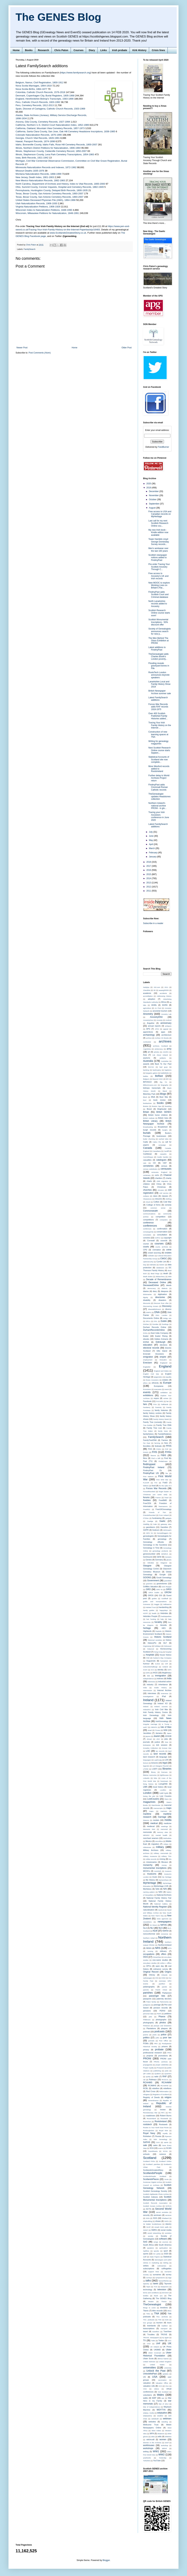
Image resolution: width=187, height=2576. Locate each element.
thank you (158, 2296)
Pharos (161, 2016)
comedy (168, 1205)
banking (146, 1070)
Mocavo (164, 1862)
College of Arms (153, 1205)
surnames (157, 2274)
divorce (168, 1309)
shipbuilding (147, 2221)
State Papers (155, 2257)
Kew (166, 1742)
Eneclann (147, 1362)
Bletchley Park (149, 1094)
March (152, 848)
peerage (157, 2005)
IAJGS (157, 1664)
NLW (155, 1931)
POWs (146, 2043)
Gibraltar (150, 1563)
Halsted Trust (151, 1607)
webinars (167, 2418)
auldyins (163, 1058)
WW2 (161, 2454)
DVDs (145, 1333)
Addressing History (164, 996)
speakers (150, 2248)
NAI (165, 1889)
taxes (155, 2283)
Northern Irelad (149, 1938)
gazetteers (150, 1527)
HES (164, 1628)
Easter (146, 1336)
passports (147, 1999)
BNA (153, 1097)
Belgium (146, 1079)
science (162, 2154)
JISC (158, 1739)
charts (149, 1181)
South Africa (148, 2245)
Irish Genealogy (151, 1715)
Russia (158, 2136)
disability (146, 1300)
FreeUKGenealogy (163, 1509)
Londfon (163, 1790)
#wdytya (146, 987)
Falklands (164, 1404)
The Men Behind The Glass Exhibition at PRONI (158, 640)
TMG (148, 2314)
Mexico (149, 1841)
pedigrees (147, 2005)
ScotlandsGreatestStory (153, 2170)
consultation (162, 1235)
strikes (146, 2266)
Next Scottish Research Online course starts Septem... (159, 750)
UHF (158, 2343)
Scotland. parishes (153, 2164)
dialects (165, 1288)
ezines (165, 1398)
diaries (146, 1291)
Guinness (146, 1604)
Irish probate (119, 50)
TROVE (164, 2334)
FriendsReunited (149, 1515)
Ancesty (159, 1020)
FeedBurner (163, 447)
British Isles (163, 1118)
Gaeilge (150, 1521)
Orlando (164, 1975)
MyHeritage (149, 1882)
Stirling (165, 2263)
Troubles (151, 2334)
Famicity (158, 1407)
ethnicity (155, 1383)
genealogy (162, 1539)
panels (164, 1987)
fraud (166, 1497)
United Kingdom (165, 2362)
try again (165, 2338)
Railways (153, 2079)
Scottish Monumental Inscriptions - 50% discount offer (158, 622)
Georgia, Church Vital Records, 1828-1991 (38, 138)
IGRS (148, 1673)
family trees (163, 1431)
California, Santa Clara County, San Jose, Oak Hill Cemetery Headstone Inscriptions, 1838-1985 (65, 131)
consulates (147, 1235)
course (146, 1244)
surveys (149, 2278)
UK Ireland (154, 2347)
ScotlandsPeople (152, 2173)
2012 (149, 886)
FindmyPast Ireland (153, 1467)
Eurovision (147, 1389)
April (151, 844)
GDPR (146, 1530)
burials (147, 1132)
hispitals (158, 1631)
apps (163, 1032)
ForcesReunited (149, 1491)
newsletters (147, 1922)
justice (157, 1742)
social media (166, 2230)
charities (158, 1178)
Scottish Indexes (150, 2197)
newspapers (164, 1921)
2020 (149, 483)
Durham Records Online (154, 1327)
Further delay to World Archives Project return (158, 778)
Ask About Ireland (160, 1055)
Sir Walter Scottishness (152, 2224)
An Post (158, 1008)
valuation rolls (149, 2386)
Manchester (156, 1805)
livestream (164, 1781)
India (169, 1678)
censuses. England (159, 1172)
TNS (160, 2320)
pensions (147, 2011)
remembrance (153, 2100)
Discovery (166, 1306)
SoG (145, 2242)
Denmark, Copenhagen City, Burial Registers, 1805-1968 (45, 95)
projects (149, 2056)
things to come (149, 2308)
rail (144, 2080)
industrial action (164, 1681)
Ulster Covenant (154, 2353)
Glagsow (163, 1563)
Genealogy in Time (151, 1548)
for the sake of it (165, 1486)
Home (16, 50)
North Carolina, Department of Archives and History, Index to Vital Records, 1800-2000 (60, 183)
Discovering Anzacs (150, 1306)
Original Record (150, 1972)
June (151, 836)
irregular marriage (150, 1724)
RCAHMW (166, 2082)
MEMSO (146, 1835)
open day (159, 1966)
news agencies (162, 1919)
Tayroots (167, 2283)
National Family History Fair (158, 1898)
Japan (169, 1733)
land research (149, 1757)
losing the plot (149, 1796)
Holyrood (150, 1649)
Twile (153, 2341)
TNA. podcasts (148, 2320)
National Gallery (161, 1904)
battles (145, 1076)
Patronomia (164, 2002)
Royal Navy (149, 2133)
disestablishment (154, 1309)
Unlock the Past (155, 2370)
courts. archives (161, 1247)
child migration (162, 1181)
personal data (148, 2014)
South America (165, 2245)
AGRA (165, 1005)
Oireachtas (157, 1957)
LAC (148, 1751)
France (158, 1497)
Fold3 (165, 1483)
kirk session (161, 1745)
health (154, 1613)
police (163, 2034)
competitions (148, 1220)
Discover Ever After (161, 1303)
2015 (149, 874)
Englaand (163, 1363)
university (167, 2368)
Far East (146, 1443)
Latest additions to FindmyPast (157, 648)
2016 (149, 870)
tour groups (147, 2323)
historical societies (155, 1640)
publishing (157, 2071)
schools (146, 2154)
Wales (160, 2394)
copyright (167, 1238)
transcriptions (148, 2328)
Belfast (159, 1075)
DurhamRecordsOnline (154, 1330)
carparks (163, 1154)
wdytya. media (148, 2413)
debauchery (160, 1276)
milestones (147, 1847)
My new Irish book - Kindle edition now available (158, 532)
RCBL (145, 2088)
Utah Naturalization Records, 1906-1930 (36, 203)
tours (169, 2323)
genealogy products (160, 1551)
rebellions (167, 2088)
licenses (164, 1772)
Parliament (166, 1993)
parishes (148, 1992)
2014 (149, 878)
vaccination (162, 2380)
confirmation (162, 1229)
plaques (164, 2028)
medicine (167, 1823)
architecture (166, 1035)
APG (148, 1029)
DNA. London (161, 1315)
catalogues (161, 1160)
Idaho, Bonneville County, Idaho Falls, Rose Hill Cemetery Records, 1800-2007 (56, 144)
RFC (163, 2113)
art (149, 1052)
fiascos (153, 1455)
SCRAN (168, 2206)
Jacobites (147, 1733)
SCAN (168, 2148)
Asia (145, 1055)
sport (166, 2251)
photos (163, 2022)
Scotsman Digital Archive (152, 2182)
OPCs (148, 1966)
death (165, 1273)
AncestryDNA (156, 1017)
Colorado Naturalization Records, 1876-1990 (39, 134)
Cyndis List (161, 1262)
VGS (145, 2389)
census (164, 1166)
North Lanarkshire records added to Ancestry (157, 604)
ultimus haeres (163, 2359)
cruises (168, 1252)
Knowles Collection (150, 1748)
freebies (147, 1500)
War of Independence (151, 2407)
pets (150, 2017)
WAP (154, 2398)
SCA (152, 2148)
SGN (148, 2218)
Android (168, 1020)
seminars (157, 2215)
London (147, 1792)
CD (154, 1163)
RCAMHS (152, 2085)
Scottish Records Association (155, 2203)
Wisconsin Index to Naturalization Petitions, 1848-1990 (44, 210)
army (169, 1049)
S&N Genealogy (160, 2139)
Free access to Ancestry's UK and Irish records (158, 576)
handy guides (148, 1610)
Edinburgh (160, 1342)
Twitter (161, 2340)
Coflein (157, 1202)
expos (156, 1398)
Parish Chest (161, 1990)
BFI (167, 1079)
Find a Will (155, 1458)
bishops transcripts (152, 1088)
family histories (161, 1410)
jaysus (148, 1736)
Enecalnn (163, 1360)
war (163, 2398)
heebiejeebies (166, 1616)
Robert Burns (165, 2116)
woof (167, 2443)
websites (152, 2422)
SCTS (148, 2209)
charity (168, 1178)
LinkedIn (146, 1778)
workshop (164, 2445)
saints (166, 2142)
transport (164, 2329)
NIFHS (163, 1925)
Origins (168, 1972)
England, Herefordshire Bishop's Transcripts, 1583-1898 (44, 98)
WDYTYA (161, 2410)
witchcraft (150, 2439)
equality (168, 1377)
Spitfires (146, 2251)
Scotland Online (165, 2161)
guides (154, 1598)
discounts (146, 1303)
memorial (164, 1829)
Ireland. (146, 1706)
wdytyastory (147, 2416)
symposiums (160, 2278)
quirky (148, 2077)
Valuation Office (162, 2383)
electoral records (151, 1348)
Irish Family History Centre (155, 1712)
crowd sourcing (154, 1253)
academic (147, 993)
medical (154, 1823)
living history (148, 1784)
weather (160, 2416)
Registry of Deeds (151, 2097)
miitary (165, 1844)
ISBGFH (154, 1727)
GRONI (168, 1592)
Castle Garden (162, 1157)
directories (160, 1297)
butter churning (149, 1139)
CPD (145, 1250)
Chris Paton (61, 50)
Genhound (147, 1557)
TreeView (167, 2331)
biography (164, 1085)
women (162, 2439)
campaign (162, 1145)
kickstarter (147, 1745)
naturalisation (148, 1910)
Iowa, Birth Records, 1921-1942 (32, 157)
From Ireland (164, 1515)
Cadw (145, 1142)
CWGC (163, 1258)
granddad (167, 1581)
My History (150, 1880)
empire (163, 1357)
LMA (145, 1787)
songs (156, 2242)
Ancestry (148, 1013)
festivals (158, 1446)
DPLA (148, 1321)
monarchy (147, 1865)
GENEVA (164, 1554)
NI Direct (153, 1925)
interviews (152, 1693)
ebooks (146, 1339)
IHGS (155, 1673)
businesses (161, 1136)
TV (144, 2340)
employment (147, 1360)
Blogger (106, 2560)
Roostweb (164, 2118)
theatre (151, 2301)
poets (154, 2035)
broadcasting (148, 1127)
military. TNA (166, 1856)
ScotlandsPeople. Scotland (154, 2176)
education (147, 1345)
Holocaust (167, 1646)
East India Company (159, 1333)
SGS (155, 2218)
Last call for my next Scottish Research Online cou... (158, 523)
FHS (154, 1452)
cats (144, 1163)
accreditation (148, 996)
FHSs (168, 1452)
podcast (146, 2032)
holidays (157, 1646)
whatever (160, 2434)
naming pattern (149, 1892)
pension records (160, 2008)
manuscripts (158, 1808)
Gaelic (162, 1521)
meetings (164, 1826)
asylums (146, 1058)
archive (149, 1038)
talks (148, 2280)
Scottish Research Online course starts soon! (159, 613)
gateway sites (166, 1524)
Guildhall (165, 1598)
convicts (146, 1238)
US (144, 2377)
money (164, 1865)
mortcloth (157, 1871)
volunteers (147, 2395)
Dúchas (146, 1324)
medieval (151, 1826)
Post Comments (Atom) (40, 353)
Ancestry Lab (166, 1014)
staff (144, 2257)
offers (163, 1954)
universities (149, 2367)
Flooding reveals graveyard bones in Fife (158, 666)
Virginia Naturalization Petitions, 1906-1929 (38, 206)
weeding (165, 2422)
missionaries (151, 1862)
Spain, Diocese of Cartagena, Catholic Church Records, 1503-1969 (50, 108)
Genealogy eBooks (153, 1542)
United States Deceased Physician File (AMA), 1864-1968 (46, 200)
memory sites (162, 1832)
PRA (156, 2043)
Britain (146, 1112)
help (162, 1619)
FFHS (168, 1446)
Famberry (146, 1407)
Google (162, 1574)
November (154, 495)
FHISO (145, 1452)
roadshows (150, 2116)
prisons (165, 2046)
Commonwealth (150, 1211)
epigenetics (158, 1377)
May (151, 840)
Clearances (147, 1199)
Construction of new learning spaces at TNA (158, 734)
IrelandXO (147, 1709)
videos (156, 2389)
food (153, 1486)
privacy (146, 2050)
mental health (161, 1835)
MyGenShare (164, 1880)
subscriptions (148, 2268)
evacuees (158, 1389)
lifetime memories (150, 1775)
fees (166, 1443)
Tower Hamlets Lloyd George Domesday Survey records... (158, 541)
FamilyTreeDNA (150, 1440)
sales (155, 2145)
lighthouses (164, 1775)
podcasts (159, 2031)
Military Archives (150, 1850)
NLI (152, 1928)
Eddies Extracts (161, 1339)
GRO (148, 1589)
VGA (167, 2386)
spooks (156, 2251)
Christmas (161, 1187)
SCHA (165, 2151)
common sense (158, 1208)
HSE (148, 1658)
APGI (157, 1029)
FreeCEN (147, 1503)
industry (150, 1684)
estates (165, 1380)
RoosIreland (151, 2118)
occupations (148, 1954)
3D (154, 990)
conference (148, 1222)
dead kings (155, 1273)
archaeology (149, 1035)
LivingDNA (163, 1784)
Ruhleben (147, 2136)
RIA (170, 2113)
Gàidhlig (146, 1524)
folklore (146, 1486)
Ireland (148, 1700)
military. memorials (161, 1853)
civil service (163, 1193)
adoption (151, 999)
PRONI (147, 2058)
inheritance (163, 1684)
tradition (165, 2326)
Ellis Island (162, 1351)
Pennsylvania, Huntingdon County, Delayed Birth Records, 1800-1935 (52, 190)
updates (165, 2374)
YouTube (157, 2460)
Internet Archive (164, 1690)
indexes (160, 1678)
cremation (156, 1250)
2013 (149, 882)
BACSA (151, 1067)
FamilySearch (29, 249)
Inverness (164, 1693)
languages (147, 1760)
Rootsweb (163, 2124)
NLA (145, 1928)
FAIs (155, 1404)
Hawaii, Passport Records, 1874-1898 (35, 141)
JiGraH (149, 1739)
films (145, 1458)
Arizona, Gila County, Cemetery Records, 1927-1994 (43, 121)
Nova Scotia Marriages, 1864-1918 (34, 85)
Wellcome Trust (150, 2425)
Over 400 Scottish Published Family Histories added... (158, 716)
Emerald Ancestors (153, 1354)
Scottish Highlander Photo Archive (156, 2194)
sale (145, 2145)
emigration (148, 1357)
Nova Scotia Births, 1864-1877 (31, 89)
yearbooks (147, 2458)
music (154, 1877)
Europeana (158, 1386)
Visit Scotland (163, 2392)
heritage (147, 1628)
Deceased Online (157, 1282)
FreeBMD (163, 1500)
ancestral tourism (160, 1011)
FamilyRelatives (164, 1434)
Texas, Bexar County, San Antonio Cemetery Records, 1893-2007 (49, 193)
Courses (78, 50)
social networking (154, 2233)
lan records (160, 1751)
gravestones (162, 1583)
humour (146, 1664)
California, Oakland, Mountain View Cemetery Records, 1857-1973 (50, 128)
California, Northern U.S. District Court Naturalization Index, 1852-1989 (52, 125)
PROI (169, 2053)
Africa (163, 1002)
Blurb (145, 1097)
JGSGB (168, 1736)
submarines (161, 2266)
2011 (149, 891)
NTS (169, 1948)
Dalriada (152, 1265)
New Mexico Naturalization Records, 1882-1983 (40, 180)
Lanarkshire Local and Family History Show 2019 (159, 684)
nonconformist (149, 1934)
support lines (153, 2272)
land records (160, 1754)
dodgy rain (167, 1318)
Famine (165, 1440)
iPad (164, 1696)
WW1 (156, 2451)
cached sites (164, 1139)
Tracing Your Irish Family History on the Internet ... (159, 725)
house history (165, 1655)
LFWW (145, 1769)
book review (159, 1100)
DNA (157, 1312)
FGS (150, 1449)
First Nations (148, 1476)
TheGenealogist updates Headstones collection (159, 796)
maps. (151, 1811)
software (163, 2239)
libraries (167, 1768)
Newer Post (21, 347)
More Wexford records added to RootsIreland (158, 769)
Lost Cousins (165, 1796)
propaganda (147, 2065)
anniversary (165, 1023)
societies (168, 2233)
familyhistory (148, 1434)
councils (163, 1240)
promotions (163, 2056)
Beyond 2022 (158, 1079)
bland (165, 1091)
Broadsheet (163, 1127)
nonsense (164, 1934)
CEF (165, 1163)
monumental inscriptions (154, 1868)
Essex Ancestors (152, 1380)
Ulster (168, 2349)
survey (168, 2274)
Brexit (149, 1109)
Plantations (151, 2028)
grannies (149, 1584)
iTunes (157, 1730)
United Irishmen (149, 2362)
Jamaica (159, 1733)
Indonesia (151, 1682)
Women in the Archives (152, 2443)
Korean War (166, 1748)
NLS (160, 1928)
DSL (155, 1321)
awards (146, 1064)
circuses (161, 1190)
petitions (167, 2013)
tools (167, 2320)
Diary (92, 50)
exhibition (164, 1392)
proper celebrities (162, 2065)
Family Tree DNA (163, 1425)
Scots (166, 2179)
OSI (156, 1978)
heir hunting (151, 1619)
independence (148, 1679)
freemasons (163, 1506)
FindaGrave (163, 1461)
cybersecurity (148, 1262)
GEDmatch (167, 1530)
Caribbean (147, 1154)
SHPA (166, 2221)
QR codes (147, 2074)
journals (146, 1742)
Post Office (163, 2041)
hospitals (150, 1655)
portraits (151, 2041)
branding (168, 1106)
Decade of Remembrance (158, 1279)
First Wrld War (162, 1480)
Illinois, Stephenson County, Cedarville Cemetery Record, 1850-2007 (51, 151)
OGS (145, 1957)
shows (158, 2221)
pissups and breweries (162, 2026)
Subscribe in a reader (153, 923)
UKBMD (157, 2350)
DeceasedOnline (151, 1285)
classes (165, 1196)
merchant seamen (150, 1838)
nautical (161, 1910)
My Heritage (166, 1877)
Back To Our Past (163, 1064)
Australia (148, 1060)
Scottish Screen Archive (152, 2206)
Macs (167, 1799)
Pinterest (146, 2026)
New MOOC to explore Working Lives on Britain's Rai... (159, 585)
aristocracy (159, 1049)
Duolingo (165, 1324)
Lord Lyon (164, 1793)
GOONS (147, 1577)
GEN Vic (149, 1533)
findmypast (149, 1464)
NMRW (165, 1931)
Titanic (146, 2311)
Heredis (163, 1625)
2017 (149, 866)
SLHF (148, 2227)
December (154, 491)
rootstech (147, 2124)
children (146, 1184)
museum (168, 1871)
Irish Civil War (161, 1709)
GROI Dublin (154, 1592)
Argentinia (147, 1049)
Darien (161, 1265)
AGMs (154, 1005)
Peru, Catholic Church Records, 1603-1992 (38, 102)
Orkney (152, 1975)
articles (156, 1052)
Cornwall (151, 1240)
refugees (146, 2094)
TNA (156, 2313)
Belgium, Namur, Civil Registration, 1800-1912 (39, 82)
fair (167, 1401)
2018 (149, 862)
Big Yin (163, 1082)
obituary (163, 1951)
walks (145, 2398)
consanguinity (148, 1232)
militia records (151, 1859)
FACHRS (159, 1401)
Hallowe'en (167, 1604)
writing (146, 2451)
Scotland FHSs (149, 2161)
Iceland (165, 1667)
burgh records (149, 1130)
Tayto (148, 2287)
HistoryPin (152, 1643)
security (146, 2215)
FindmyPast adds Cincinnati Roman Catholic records (158, 787)
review (163, 2110)
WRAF (164, 2448)
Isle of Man (166, 1727)
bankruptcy (157, 1070)
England (165, 1366)
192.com (157, 987)
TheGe (163, 2301)
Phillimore (147, 2020)
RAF (165, 2076)
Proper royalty (148, 2068)
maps (168, 1808)
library (153, 1772)
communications (149, 1214)
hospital (168, 1652)
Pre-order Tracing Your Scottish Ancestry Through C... (159, 567)
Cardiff (166, 1151)
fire (167, 1473)
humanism (164, 1661)
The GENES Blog (58, 17)
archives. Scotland (160, 1046)
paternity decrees (163, 1999)
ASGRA (166, 1052)
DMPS (148, 1312)
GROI (168, 1589)
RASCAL (165, 2080)
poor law (167, 2037)
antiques (168, 1026)
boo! (144, 1100)
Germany (159, 1560)
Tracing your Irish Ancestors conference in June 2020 (158, 816)
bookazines (147, 1103)
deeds (168, 1285)
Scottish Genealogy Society (155, 2191)
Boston (145, 1106)
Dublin (164, 1321)
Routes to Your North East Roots (156, 2127)
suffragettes (166, 2268)
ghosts (168, 1560)
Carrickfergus (148, 1157)
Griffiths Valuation (150, 1586)
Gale (155, 1524)
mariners (163, 1811)
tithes (169, 2311)
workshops (148, 2448)
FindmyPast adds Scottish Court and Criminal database (158, 594)
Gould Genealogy (163, 1577)
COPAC (157, 1238)
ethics (145, 1383)
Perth (159, 2014)
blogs (163, 1093)
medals (156, 1820)
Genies (149, 1560)
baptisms (168, 1070)
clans (155, 1196)
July (151, 832)
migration (155, 1844)
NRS (157, 1948)
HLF (165, 1643)
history (168, 1640)
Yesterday (162, 2458)
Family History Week (161, 1419)
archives (165, 1041)
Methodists (167, 1838)
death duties (147, 1276)
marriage (162, 1817)
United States (157, 2365)
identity (160, 1670)
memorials (147, 1832)
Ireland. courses (161, 1706)
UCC (169, 2341)
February (153, 852)
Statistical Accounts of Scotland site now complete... (158, 759)
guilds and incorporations (155, 1601)
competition (160, 1217)
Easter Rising (161, 1336)
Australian (165, 1061)
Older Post (126, 347)
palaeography (149, 1987)
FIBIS (163, 1455)
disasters (162, 1300)
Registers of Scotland (161, 2094)
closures (158, 1199)
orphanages (147, 1978)
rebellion (155, 2088)
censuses (166, 1168)
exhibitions (148, 1395)
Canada (147, 1147)
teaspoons (165, 2287)
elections (163, 1345)
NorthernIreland (164, 1945)
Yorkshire (146, 2461)
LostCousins (153, 1799)
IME (148, 1676)
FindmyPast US (151, 1473)
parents (146, 1990)
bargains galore (152, 1073)
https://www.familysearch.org (75, 72)
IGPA (169, 1670)
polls (157, 2038)
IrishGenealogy (161, 1721)
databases (160, 1268)
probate (159, 2049)
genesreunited (149, 1554)
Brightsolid (161, 1109)
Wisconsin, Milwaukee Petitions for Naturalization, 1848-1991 (47, 213)
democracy (151, 1288)
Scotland (149, 2158)
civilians (146, 1196)
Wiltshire (168, 2437)
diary (155, 1291)
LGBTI (154, 1769)
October (153, 499)
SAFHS (146, 2142)
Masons (146, 1820)
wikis (153, 2437)
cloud (148, 1202)
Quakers (157, 2074)
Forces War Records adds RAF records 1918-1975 (158, 707)
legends (146, 1766)
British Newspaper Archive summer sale (159, 692)
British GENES (163, 1112)
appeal (165, 1029)
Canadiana (156, 1151)
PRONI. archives (161, 2062)
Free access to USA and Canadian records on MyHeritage (159, 514)
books (160, 1103)
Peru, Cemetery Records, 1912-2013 (35, 105)
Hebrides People (150, 1616)
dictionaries (147, 1294)
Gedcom (156, 1530)
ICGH (145, 1670)
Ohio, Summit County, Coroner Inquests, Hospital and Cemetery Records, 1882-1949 (60, 187)
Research (43, 50)
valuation (147, 2383)
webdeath (155, 2419)
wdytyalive (162, 2413)
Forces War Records (156, 1488)
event (167, 1389)
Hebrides (164, 1613)
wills (159, 2436)
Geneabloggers (163, 1533)
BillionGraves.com (150, 1085)
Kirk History (139, 50)
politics (146, 2037)
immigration (160, 1675)
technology (147, 2290)
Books (29, 50)
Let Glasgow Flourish (160, 1766)
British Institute (149, 1118)
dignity (145, 1297)
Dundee (155, 1324)
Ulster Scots (148, 2358)
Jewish (157, 1736)
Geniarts (168, 1557)
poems (145, 2035)
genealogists (148, 1536)
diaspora (164, 1291)
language (163, 1757)
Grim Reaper (166, 1587)
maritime (147, 1814)
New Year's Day (157, 1916)
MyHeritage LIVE (161, 1886)
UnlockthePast (150, 2373)
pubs (167, 2071)
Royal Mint (163, 2130)
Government (153, 1580)
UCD (149, 2344)
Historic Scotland (162, 1637)
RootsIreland (161, 2121)
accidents (163, 993)
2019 (149, 487)
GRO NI (159, 1589)
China (158, 1184)
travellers (155, 2332)
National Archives (164, 1895)
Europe (167, 1382)
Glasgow (147, 1565)
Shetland (165, 2218)
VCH (160, 2386)
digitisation (162, 1294)
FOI (155, 1483)
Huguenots (150, 1661)
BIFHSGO (147, 1082)
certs (157, 1175)
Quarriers (167, 2074)
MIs (170, 1859)
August (152, 508)
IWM (165, 1730)
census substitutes (150, 1169)
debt (169, 1276)
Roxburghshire (148, 2130)
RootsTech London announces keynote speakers (158, 675)
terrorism (165, 2293)
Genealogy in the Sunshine (155, 1545)
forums (146, 1497)
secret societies (162, 2212)
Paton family (151, 2002)
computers (164, 1220)
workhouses (148, 2445)
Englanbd (146, 1367)
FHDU (158, 1449)
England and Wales (161, 1371)
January (153, 856)
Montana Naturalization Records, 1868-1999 (38, 174)
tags (169, 2278)
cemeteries (148, 1166)
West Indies (156, 2431)
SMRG (154, 2230)
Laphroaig (158, 1760)
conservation (162, 1232)
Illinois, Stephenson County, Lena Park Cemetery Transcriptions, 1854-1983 (55, 154)
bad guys (164, 1067)
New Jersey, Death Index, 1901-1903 (35, 177)
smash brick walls (161, 2227)
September (154, 504)
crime (168, 1249)
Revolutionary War (150, 2113)
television (161, 2289)
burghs (165, 1130)
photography (148, 2023)
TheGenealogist (152, 2304)
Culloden (151, 1256)
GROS (151, 1595)
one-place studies (150, 1963)
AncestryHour (148, 1020)
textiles (145, 2296)
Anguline (150, 1023)
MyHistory (147, 1889)
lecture (145, 1763)
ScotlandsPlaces (151, 2179)
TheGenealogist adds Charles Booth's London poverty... (158, 656)
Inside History (160, 1688)
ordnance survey (160, 1969)
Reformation (164, 2091)
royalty (165, 2133)
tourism (159, 2323)
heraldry (158, 1622)
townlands (151, 2326)
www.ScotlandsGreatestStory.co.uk (67, 232)
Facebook (147, 1401)
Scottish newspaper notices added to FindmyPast (157, 557)
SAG (158, 2142)
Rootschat (147, 2121)
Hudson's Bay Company (162, 1658)
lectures (154, 1763)
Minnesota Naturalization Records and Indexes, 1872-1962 (46, 167)
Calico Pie (157, 1142)
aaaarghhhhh (164, 990)
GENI (159, 1557)
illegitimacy (166, 1673)
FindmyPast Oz (152, 1470)
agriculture (147, 1008)
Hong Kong (158, 1652)
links (155, 1778)
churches (147, 1190)
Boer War (164, 1097)
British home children (158, 1115)
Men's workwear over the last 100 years (158, 549)
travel (145, 2331)
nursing (150, 1951)
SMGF (145, 2230)
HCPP (145, 1613)
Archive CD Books (162, 1038)
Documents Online (151, 1318)
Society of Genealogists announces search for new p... (159, 631)
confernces (147, 1229)
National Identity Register (155, 1907)
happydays (164, 1610)
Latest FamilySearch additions (158, 698)
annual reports (154, 1026)
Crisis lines (158, 50)
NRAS (148, 1948)
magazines (149, 1801)
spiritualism (163, 2248)
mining (162, 1859)
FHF (166, 1449)
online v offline (165, 1963)
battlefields (165, 1073)
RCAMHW (164, 2086)
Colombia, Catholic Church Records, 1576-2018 (40, 92)
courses (159, 1243)
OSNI (163, 1978)
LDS (166, 1760)
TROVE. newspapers (151, 2338)
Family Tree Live (154, 1428)
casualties (147, 1160)
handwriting (163, 1607)
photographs (161, 2020)
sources (165, 2242)
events (147, 1392)
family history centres (152, 1413)
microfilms (159, 1841)
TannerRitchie (163, 2281)
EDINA (146, 1342)
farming (157, 1443)
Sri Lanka (157, 2254)
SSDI (166, 2254)
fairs (145, 1404)
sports (145, 2254)
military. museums (150, 1856)
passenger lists (157, 1996)
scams (160, 2148)
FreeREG (146, 1509)
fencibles (147, 1446)
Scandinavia (152, 2151)
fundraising (157, 1518)
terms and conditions (151, 2293)
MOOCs (146, 1871)
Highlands (147, 1631)
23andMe (146, 990)
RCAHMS (147, 2082)
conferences (150, 1225)
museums (151, 1874)
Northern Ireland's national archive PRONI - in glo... (157, 805)
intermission (147, 1690)
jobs (166, 1739)
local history (158, 1787)
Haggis (156, 1604)
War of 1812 (164, 2404)
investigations (148, 1696)
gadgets (168, 1518)
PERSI (162, 2011)
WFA (152, 2433)
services (168, 2215)
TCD (155, 2287)
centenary (147, 1175)
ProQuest (160, 2068)
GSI (160, 1595)
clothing (168, 1199)
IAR (166, 1664)
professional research (152, 2053)
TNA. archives (162, 2317)
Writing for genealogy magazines (158, 742)
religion (168, 2097)
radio (156, 2076)
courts (146, 1246)
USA (154, 2376)
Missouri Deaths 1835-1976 (30, 170)
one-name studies (160, 1960)
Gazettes (164, 1527)
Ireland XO (163, 1703)
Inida (145, 1688)
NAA (157, 1889)
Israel (150, 1730)
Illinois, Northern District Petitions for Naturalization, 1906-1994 (48, 148)
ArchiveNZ (147, 1042)
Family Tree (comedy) (152, 1422)
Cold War (167, 1202)
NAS (160, 1892)
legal (165, 1763)
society (150, 2236)
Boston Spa (156, 1106)
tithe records (157, 2311)
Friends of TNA (157, 1512)
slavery (168, 2224)
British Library (150, 1121)
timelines (164, 2308)
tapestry (146, 2284)
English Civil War (151, 1374)
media (168, 1820)
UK (169, 2343)
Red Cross (150, 2091)
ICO (152, 1670)
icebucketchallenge (150, 1667)
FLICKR (146, 1483)
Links (103, 50)
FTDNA (146, 1518)
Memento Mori (149, 1829)
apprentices (148, 1032)
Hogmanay (147, 1646)
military (160, 1847)
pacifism (162, 1984)
